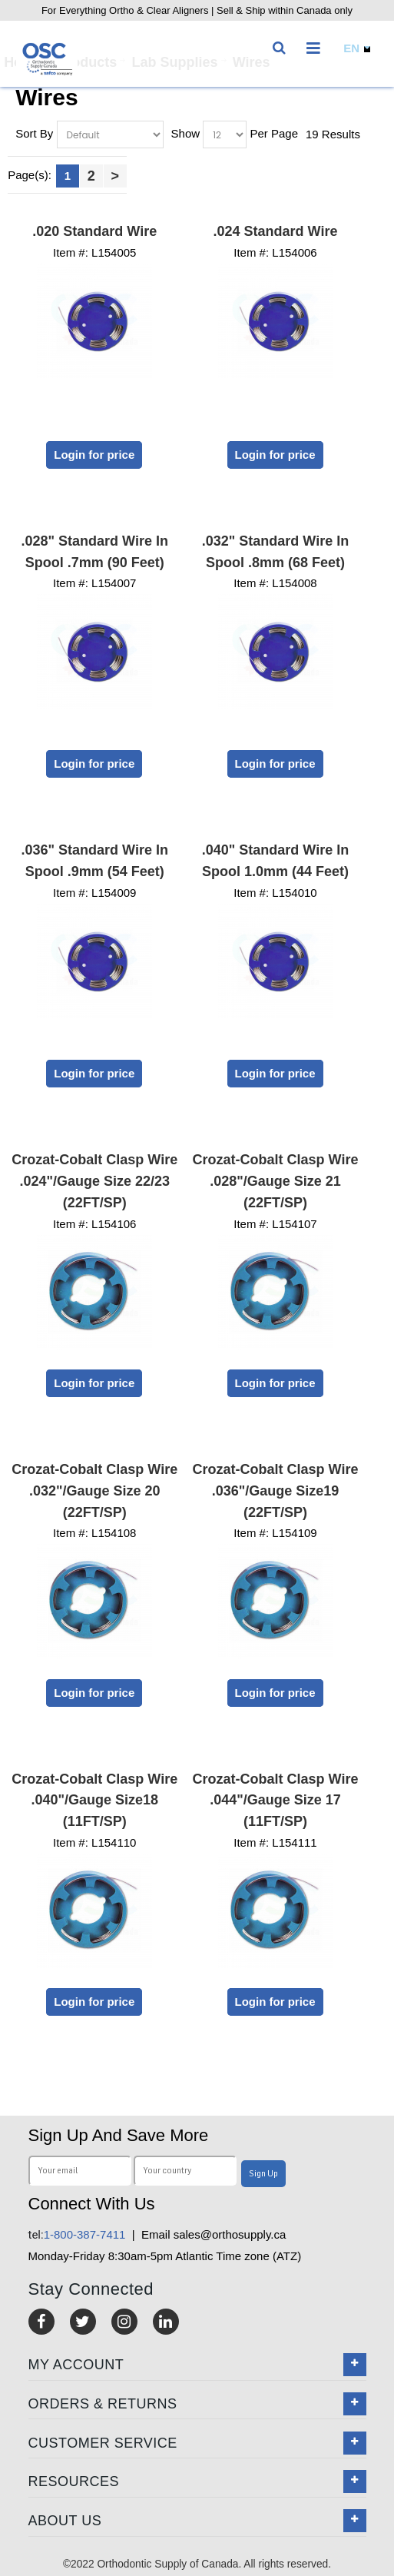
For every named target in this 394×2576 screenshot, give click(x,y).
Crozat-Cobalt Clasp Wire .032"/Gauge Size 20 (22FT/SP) (94, 1491)
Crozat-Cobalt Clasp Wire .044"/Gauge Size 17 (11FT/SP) (276, 1800)
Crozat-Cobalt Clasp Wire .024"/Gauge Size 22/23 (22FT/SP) (94, 1181)
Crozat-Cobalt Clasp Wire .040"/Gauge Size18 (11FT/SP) (94, 1800)
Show (185, 133)
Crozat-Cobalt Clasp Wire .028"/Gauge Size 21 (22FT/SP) (276, 1181)
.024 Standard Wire (276, 231)
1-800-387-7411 (77, 2234)
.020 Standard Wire (94, 231)
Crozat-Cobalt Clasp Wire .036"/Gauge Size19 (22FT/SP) (276, 1491)
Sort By (34, 133)
